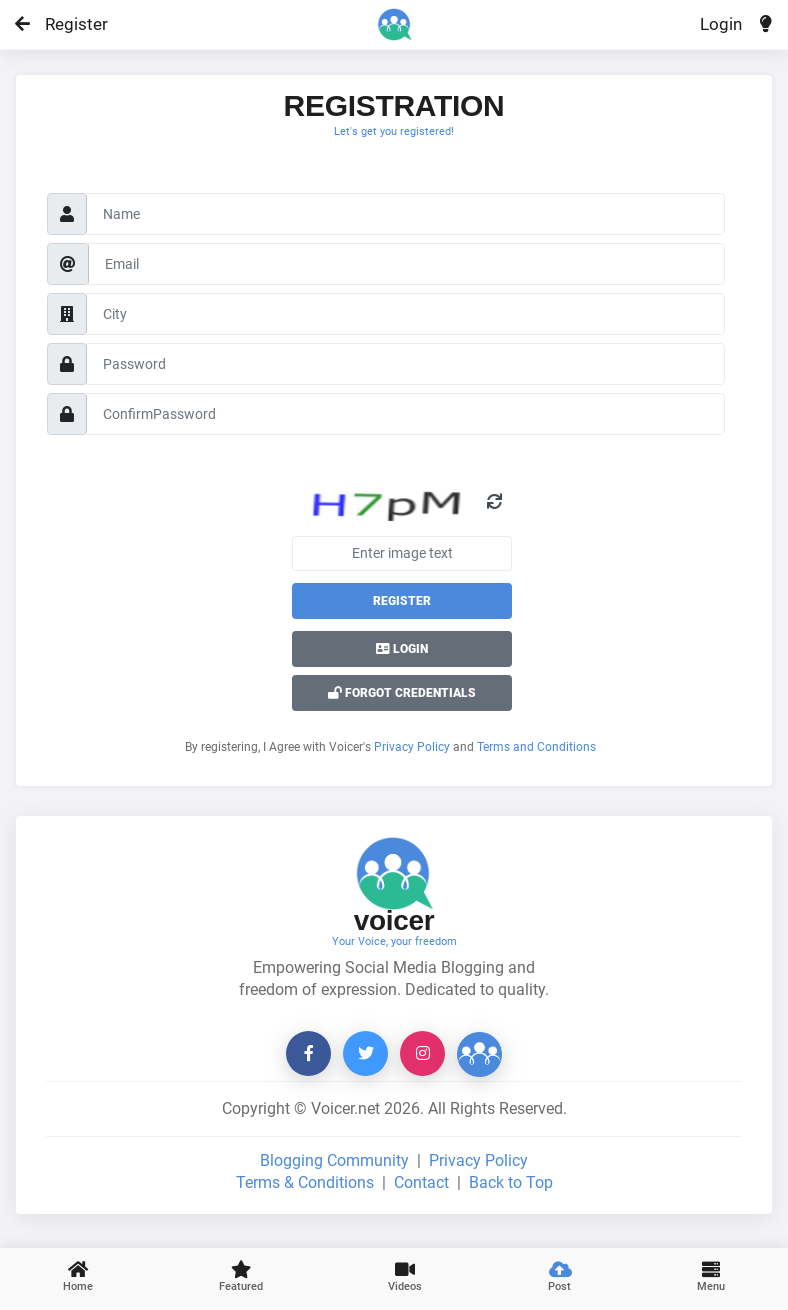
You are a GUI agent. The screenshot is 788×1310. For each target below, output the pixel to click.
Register (67, 24)
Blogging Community (334, 1160)
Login (721, 24)
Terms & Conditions (305, 1182)
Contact (421, 1182)
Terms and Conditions (536, 747)
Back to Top (511, 1182)
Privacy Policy (412, 747)
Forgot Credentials (402, 693)
